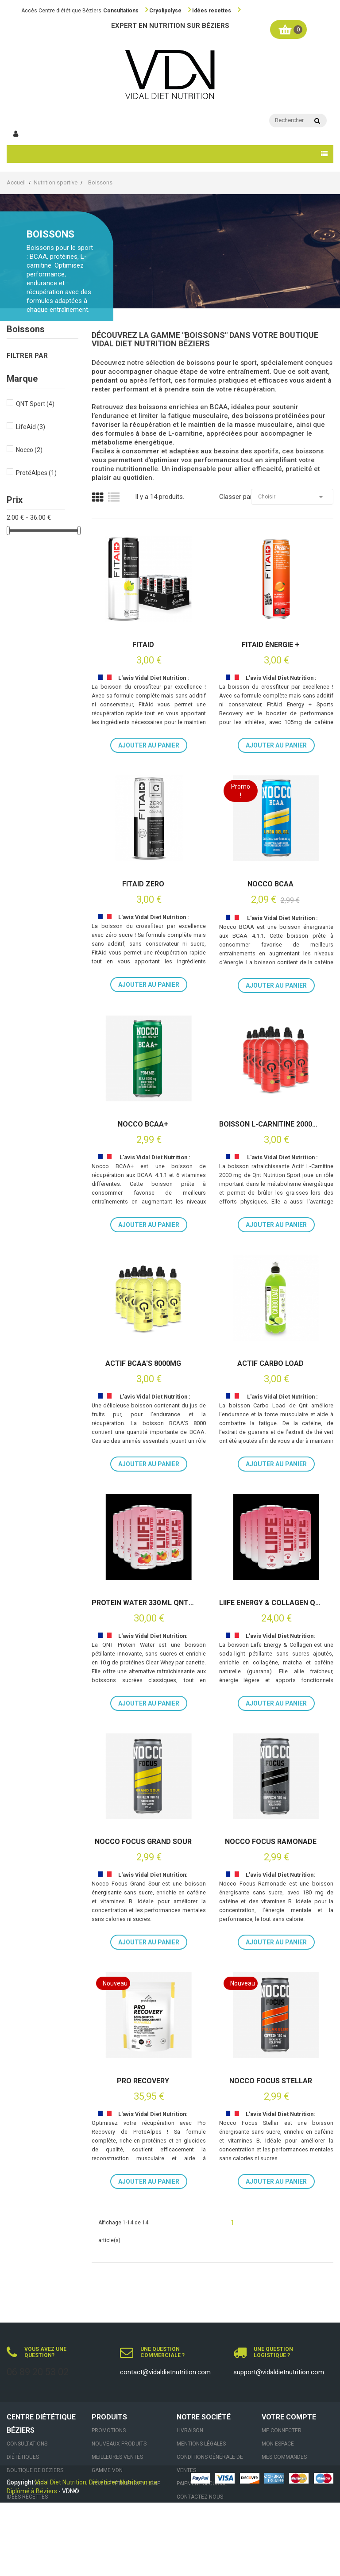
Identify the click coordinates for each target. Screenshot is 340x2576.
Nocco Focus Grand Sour (143, 1842)
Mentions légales (201, 2444)
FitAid (143, 645)
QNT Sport (35, 403)
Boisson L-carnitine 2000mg (270, 1124)
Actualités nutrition (36, 2510)
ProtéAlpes (36, 472)
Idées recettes (211, 11)
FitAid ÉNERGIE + (270, 645)
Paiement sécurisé (202, 2483)
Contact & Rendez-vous (40, 2523)
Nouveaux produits (119, 2444)
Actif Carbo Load (270, 1364)
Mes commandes (284, 2457)
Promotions (109, 2430)
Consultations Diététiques (27, 2450)
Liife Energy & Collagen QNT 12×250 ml (270, 1603)
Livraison (190, 2430)
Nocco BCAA (270, 884)
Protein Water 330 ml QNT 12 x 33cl (143, 1603)
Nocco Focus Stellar (270, 2081)
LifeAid (30, 426)
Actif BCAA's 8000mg (143, 1364)
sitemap (187, 2510)
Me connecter (281, 2430)
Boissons (26, 329)
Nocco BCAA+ (143, 1124)
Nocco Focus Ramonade (271, 1842)
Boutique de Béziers (35, 2470)
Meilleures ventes (117, 2457)
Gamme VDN (107, 2470)
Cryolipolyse (165, 11)
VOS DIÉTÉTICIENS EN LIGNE (126, 2483)
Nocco (29, 449)
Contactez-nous (200, 2497)
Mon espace (278, 2444)
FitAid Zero (143, 884)
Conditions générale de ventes (210, 2463)
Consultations (121, 11)
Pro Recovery (143, 2081)
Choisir (292, 496)
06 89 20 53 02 (38, 2371)
